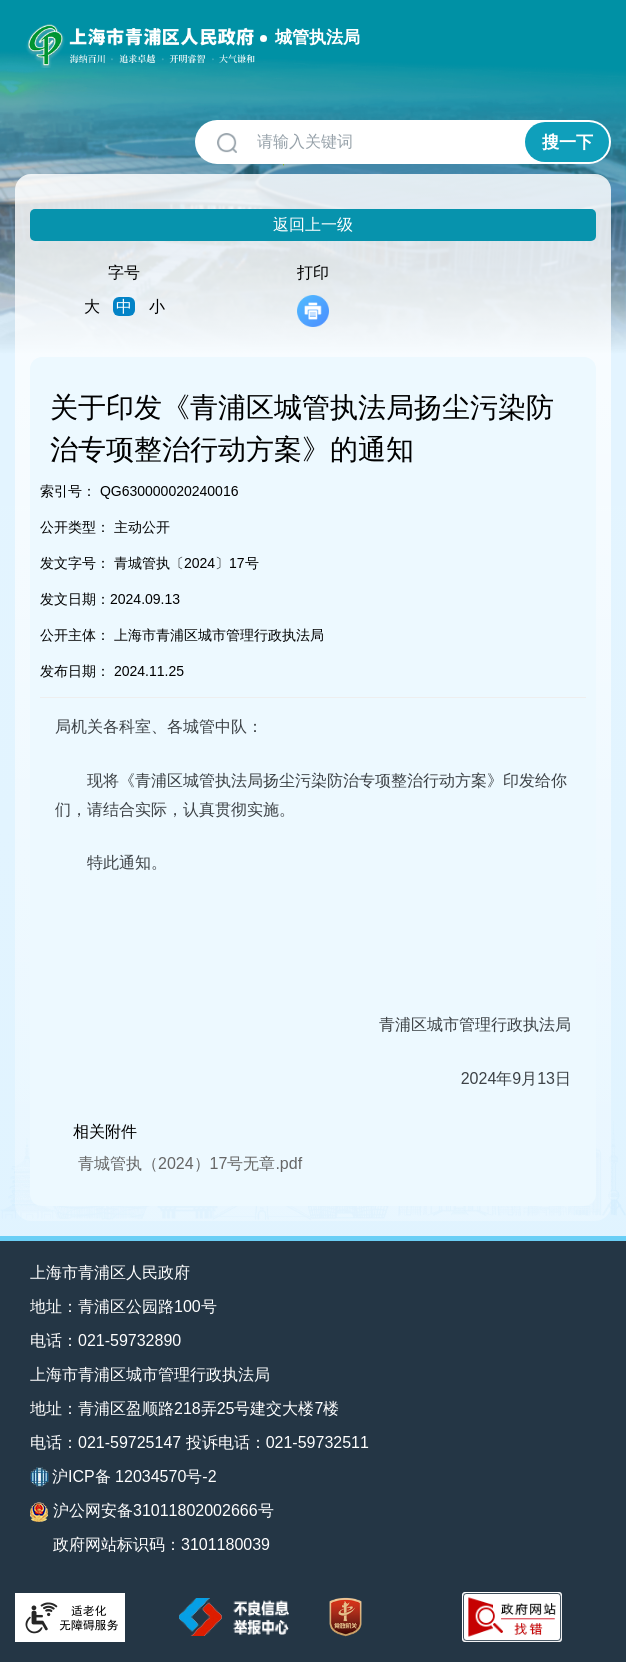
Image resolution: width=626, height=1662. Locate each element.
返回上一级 (313, 224)
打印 (313, 295)
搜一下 (567, 142)
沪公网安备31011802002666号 (152, 1512)
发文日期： (75, 599)
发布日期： (75, 671)
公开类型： (75, 527)
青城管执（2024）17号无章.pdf (190, 1163)
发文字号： (75, 563)
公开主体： (75, 635)
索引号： (68, 491)
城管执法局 (317, 37)
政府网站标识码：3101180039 (161, 1544)
